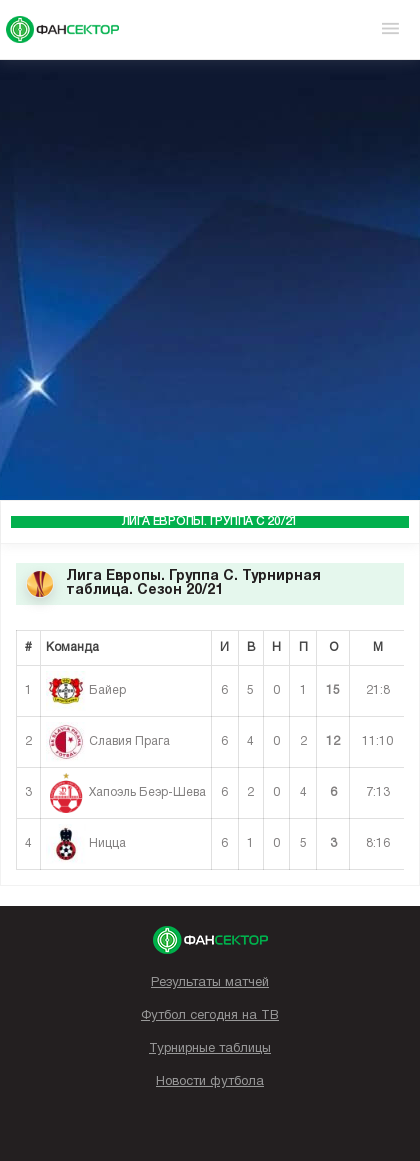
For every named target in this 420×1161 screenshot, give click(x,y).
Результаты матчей (210, 983)
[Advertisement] (210, 280)
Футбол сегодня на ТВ (210, 1016)
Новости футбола (210, 1082)
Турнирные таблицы (210, 1049)
